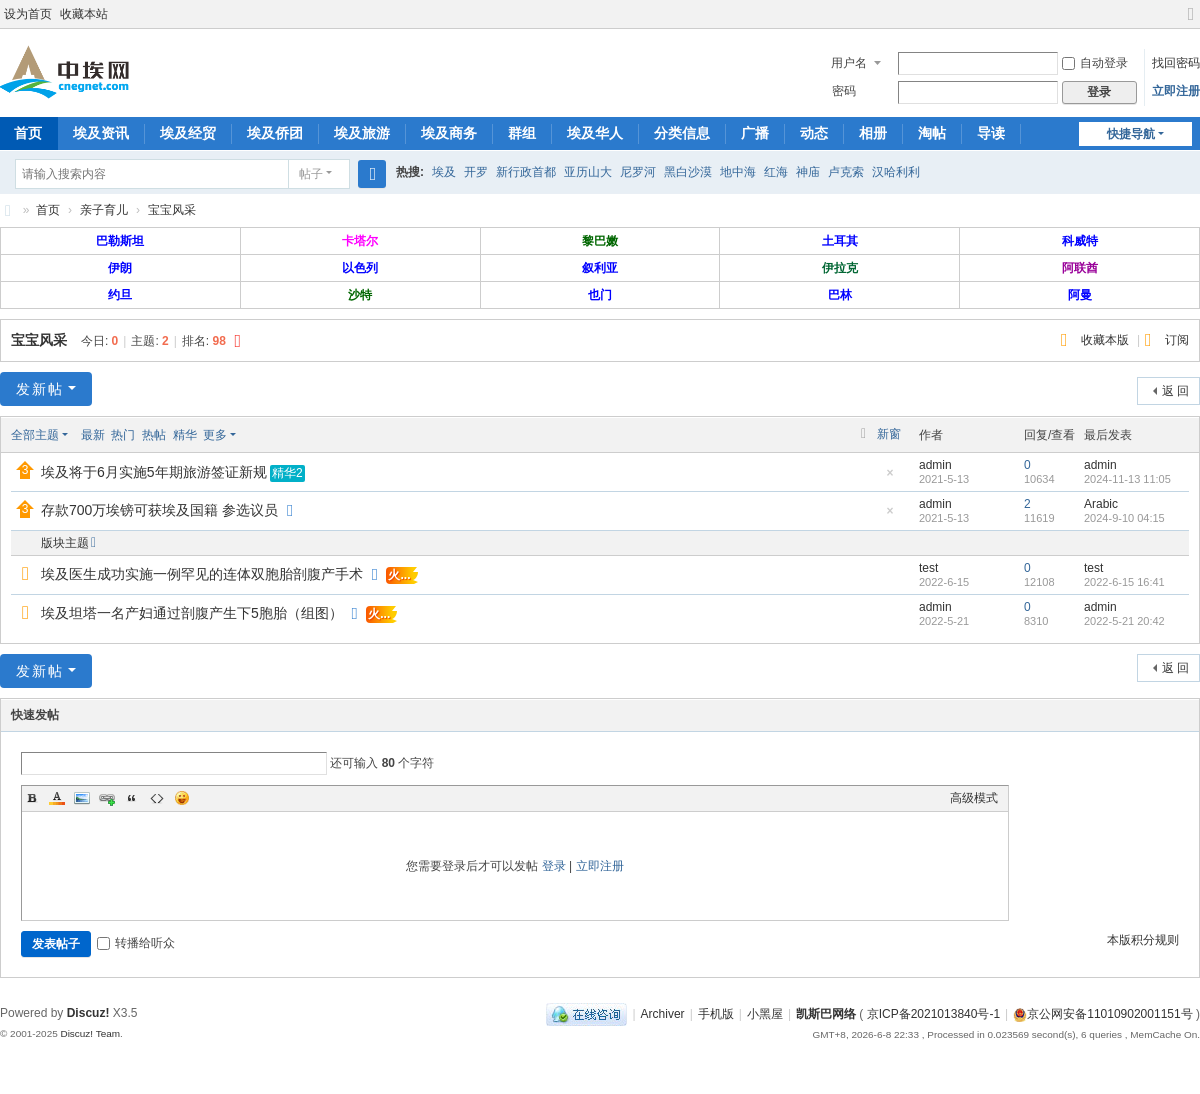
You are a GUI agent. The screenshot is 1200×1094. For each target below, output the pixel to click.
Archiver (663, 1014)
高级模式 (974, 798)
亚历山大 (588, 172)
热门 (123, 435)
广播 (755, 133)
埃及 (444, 172)
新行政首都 (526, 172)
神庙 (808, 172)
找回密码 (1176, 63)
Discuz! (88, 1013)
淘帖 (932, 133)
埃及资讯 (101, 133)
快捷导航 (1131, 134)
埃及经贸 (188, 133)
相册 (873, 133)
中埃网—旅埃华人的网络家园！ (8, 210)
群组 (522, 133)
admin (935, 465)
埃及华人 (595, 133)
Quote (132, 798)
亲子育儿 (104, 210)
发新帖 (40, 389)
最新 (93, 435)
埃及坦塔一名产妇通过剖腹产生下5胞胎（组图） (192, 613)
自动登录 (1095, 63)
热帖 (154, 435)
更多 (215, 435)
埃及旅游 (362, 133)
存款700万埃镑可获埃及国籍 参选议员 (159, 510)
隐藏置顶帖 (890, 478)
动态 (814, 133)
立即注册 (1176, 91)
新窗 (889, 434)
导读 (991, 133)
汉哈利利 (896, 172)
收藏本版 (1106, 340)
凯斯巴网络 (826, 1014)
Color (57, 798)
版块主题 (65, 543)
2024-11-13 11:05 (1127, 479)
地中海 (738, 172)
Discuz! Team (90, 1033)
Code (157, 798)
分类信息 (682, 133)
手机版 (716, 1014)
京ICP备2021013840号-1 (933, 1014)
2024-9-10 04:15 (1124, 518)
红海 (776, 172)
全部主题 (35, 435)
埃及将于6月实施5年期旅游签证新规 (154, 472)
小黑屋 (765, 1014)
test (928, 568)
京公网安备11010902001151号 (1109, 1014)
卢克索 (846, 172)
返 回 (1175, 391)
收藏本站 (84, 14)
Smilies (182, 798)
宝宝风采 (172, 210)
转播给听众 (136, 943)
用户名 (849, 63)
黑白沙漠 (688, 172)
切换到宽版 (1191, 22)
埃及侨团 (275, 133)
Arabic (1101, 504)
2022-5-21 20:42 (1124, 621)
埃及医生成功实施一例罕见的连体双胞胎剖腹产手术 (202, 574)
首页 (48, 210)
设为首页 (28, 14)
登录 (554, 866)
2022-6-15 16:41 (1124, 582)
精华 (185, 435)
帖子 (311, 174)
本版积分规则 (1143, 940)
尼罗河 (638, 172)
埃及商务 (449, 133)
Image (82, 798)
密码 (844, 91)
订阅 (1177, 340)
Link (107, 798)
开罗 (476, 172)
